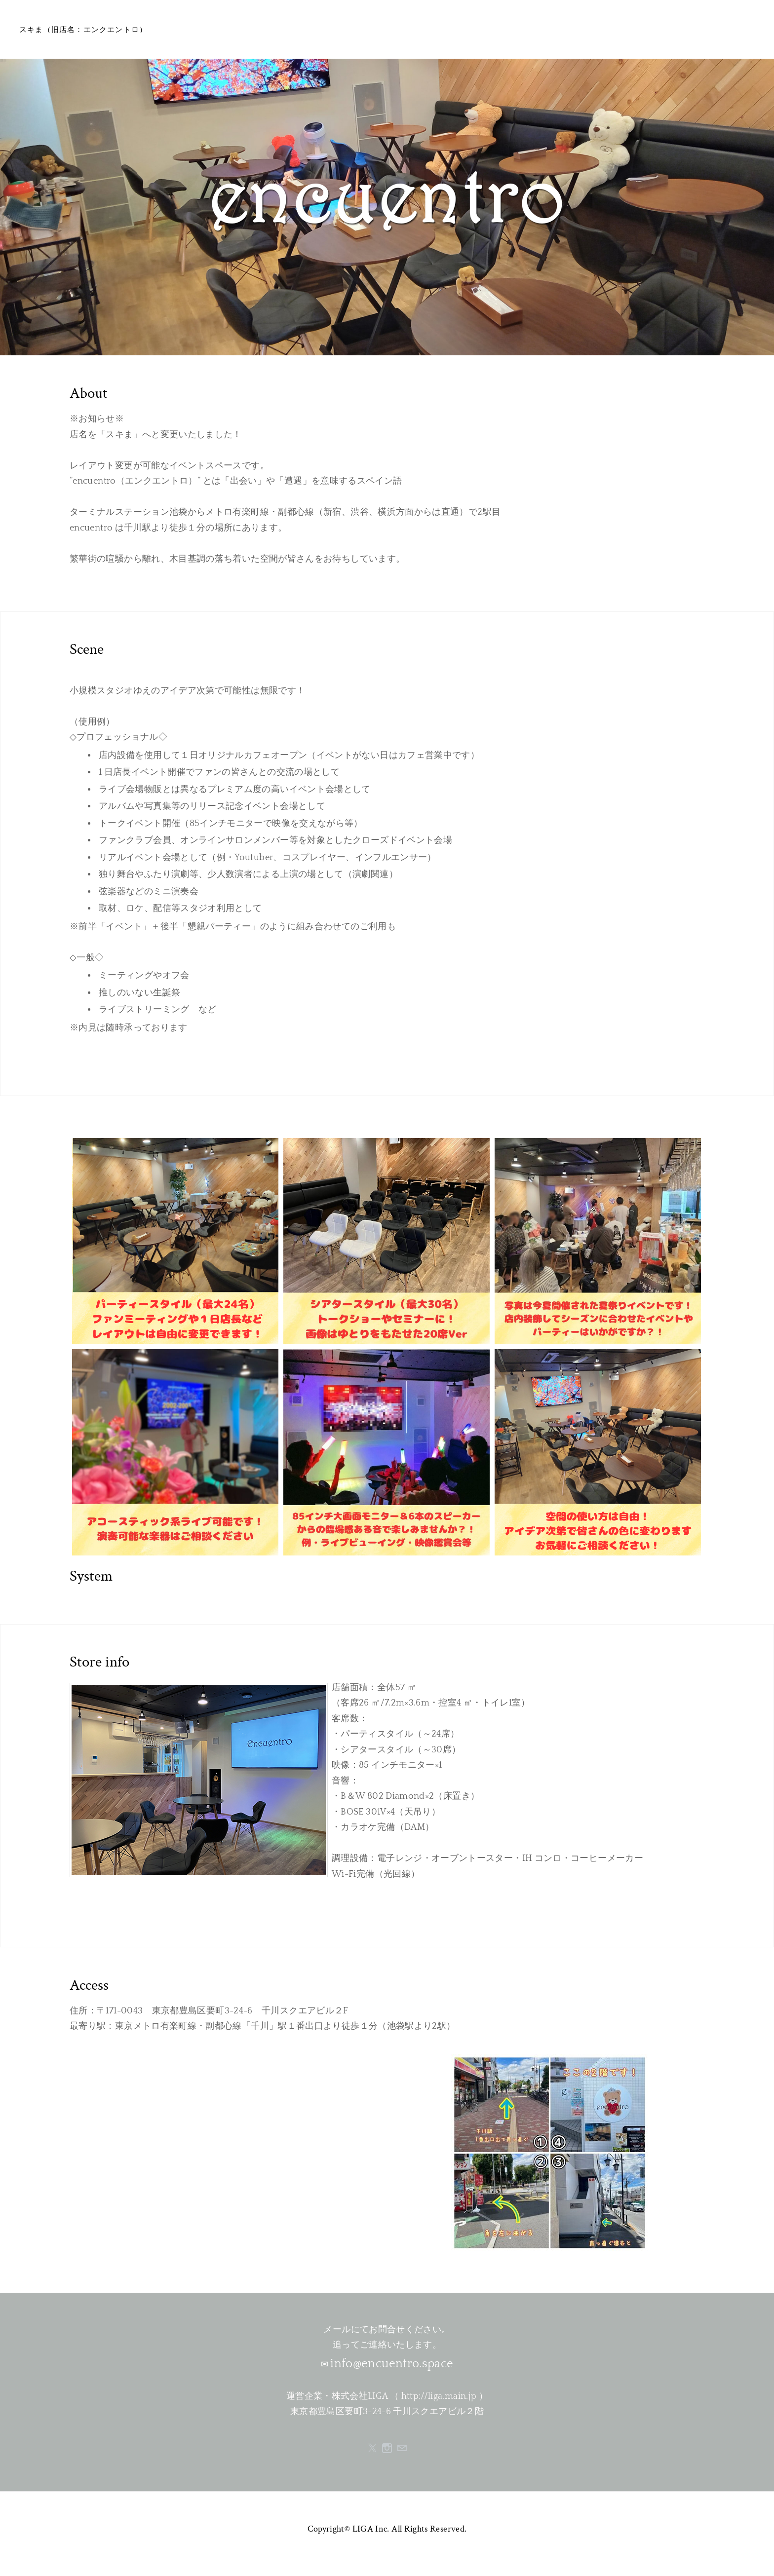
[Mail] (402, 2448)
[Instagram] (387, 2448)
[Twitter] (372, 2448)
